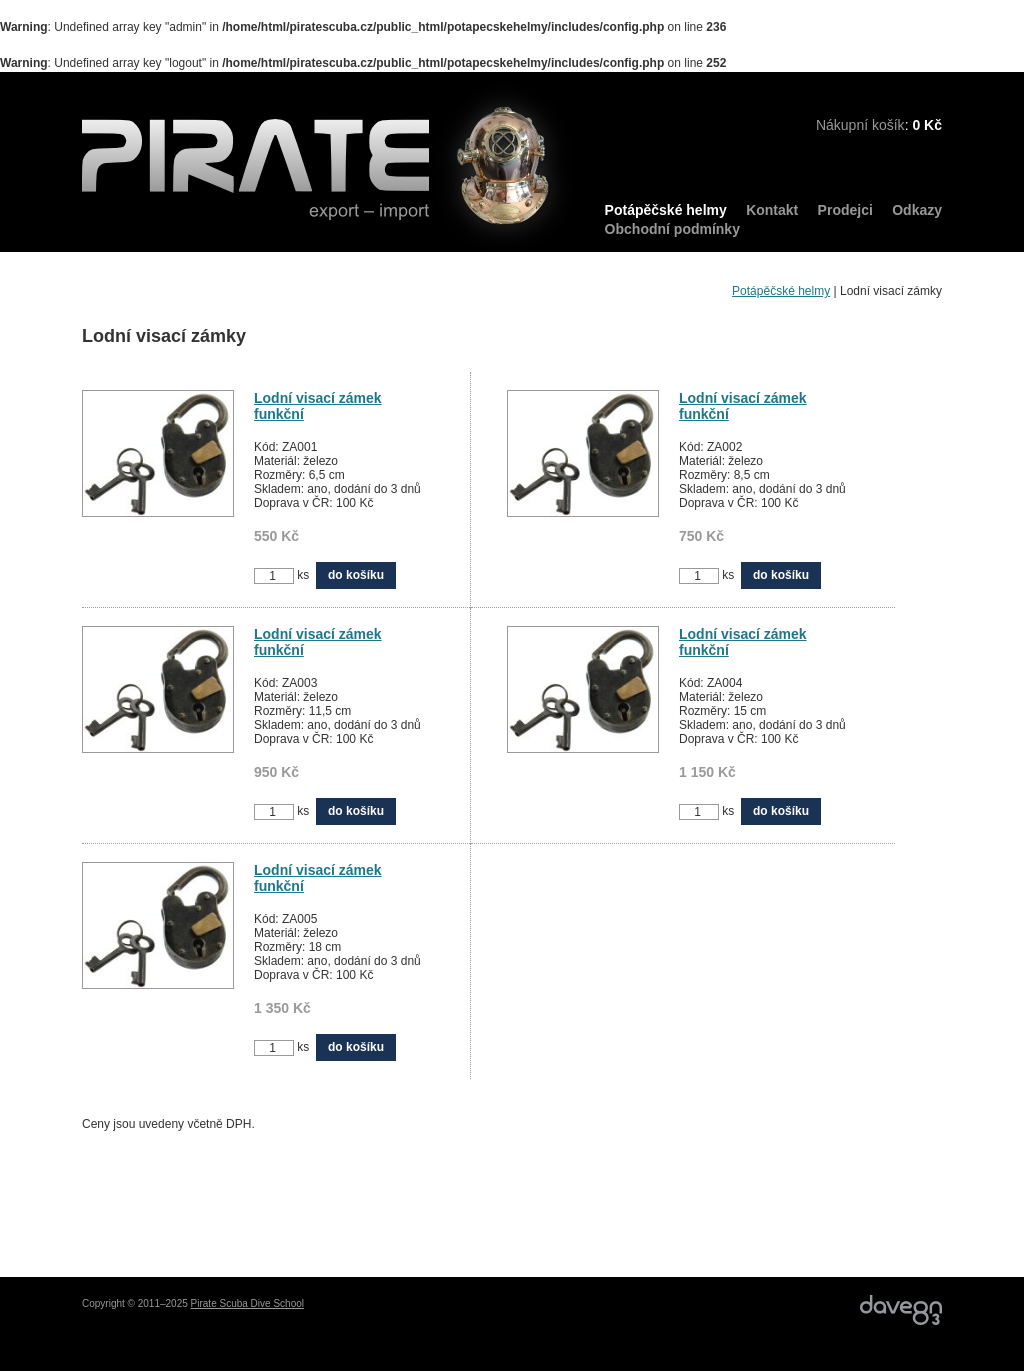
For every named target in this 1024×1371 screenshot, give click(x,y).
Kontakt (772, 210)
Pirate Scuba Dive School (247, 1303)
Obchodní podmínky (672, 229)
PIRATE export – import (327, 167)
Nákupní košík (860, 125)
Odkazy (917, 210)
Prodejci (845, 210)
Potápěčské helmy (666, 210)
